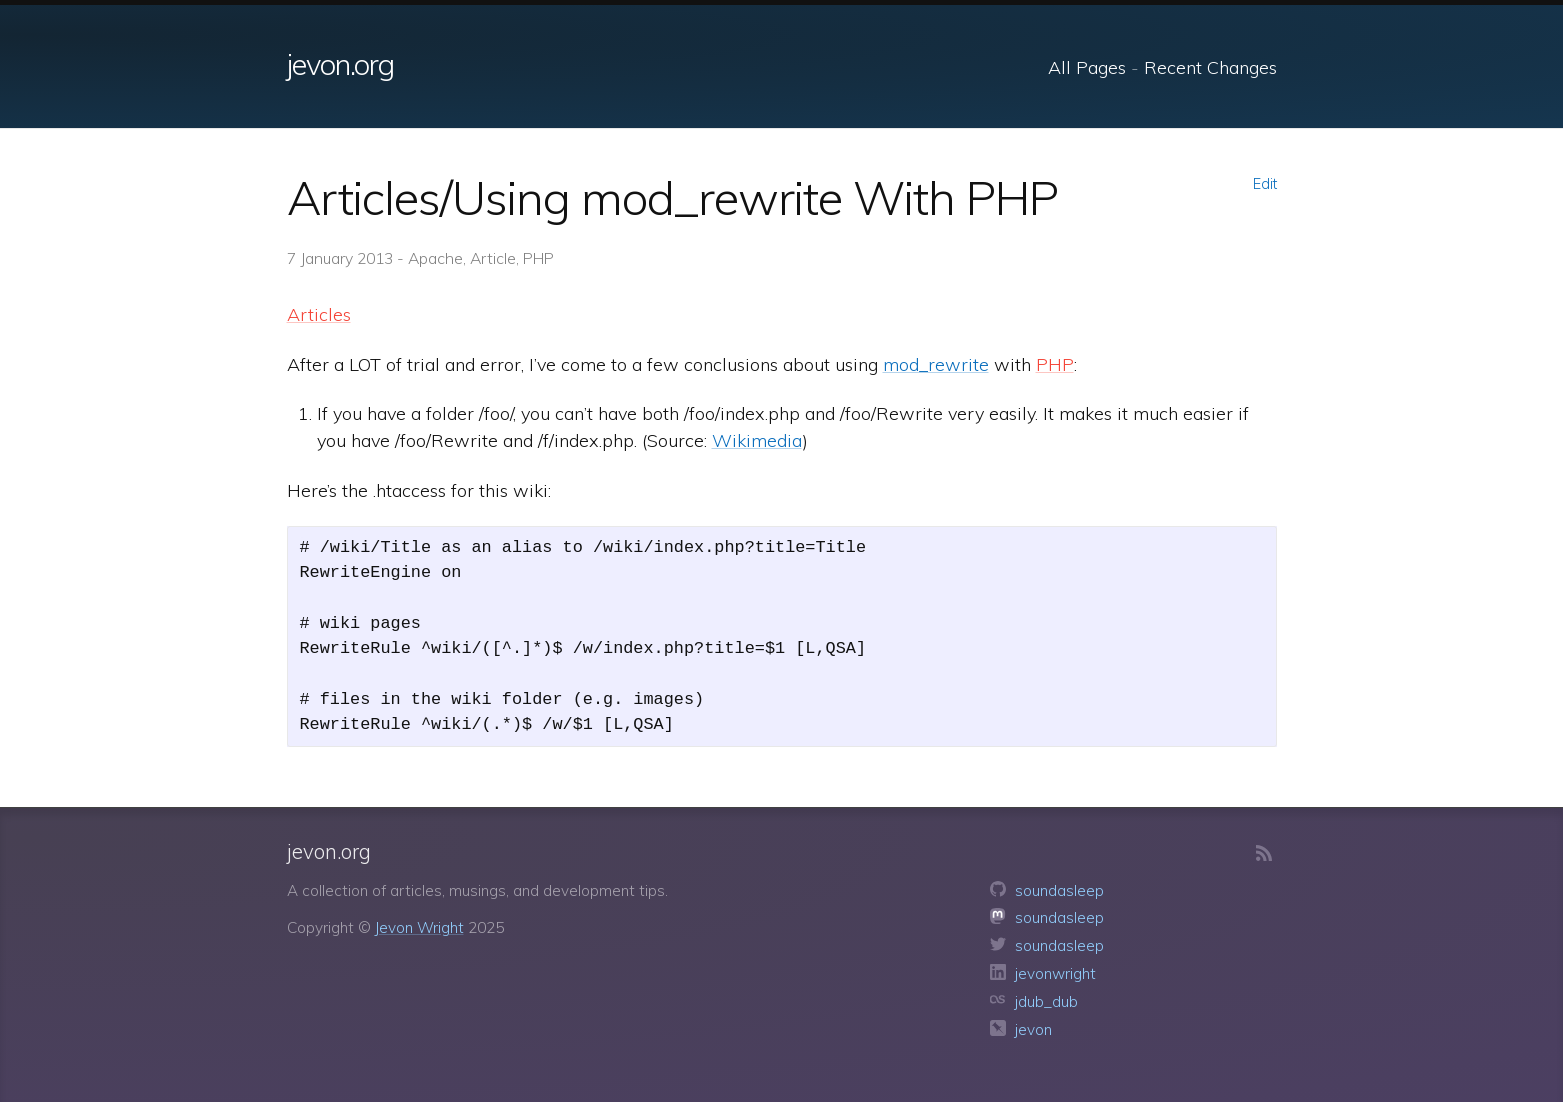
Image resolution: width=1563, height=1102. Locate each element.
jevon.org (340, 64)
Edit (1265, 184)
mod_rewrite (936, 364)
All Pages (1087, 67)
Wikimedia (757, 440)
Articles (319, 314)
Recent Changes (1210, 67)
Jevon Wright (419, 927)
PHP (1055, 364)
